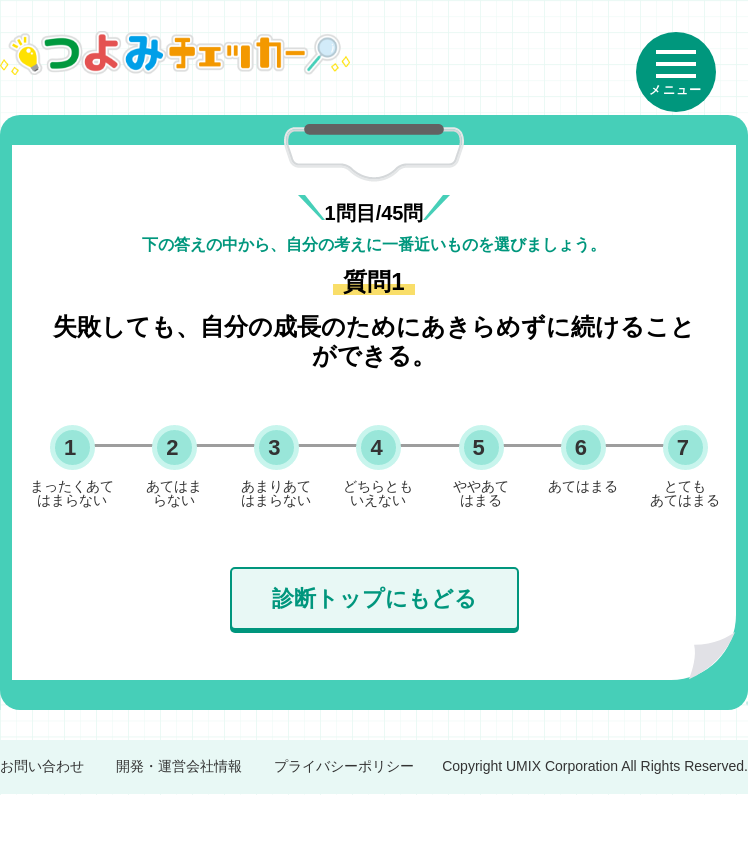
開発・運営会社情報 (179, 766)
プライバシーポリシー (344, 766)
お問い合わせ (42, 766)
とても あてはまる (685, 492)
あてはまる (583, 485)
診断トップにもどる (374, 598)
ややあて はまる (481, 492)
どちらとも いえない (378, 492)
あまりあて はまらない (276, 492)
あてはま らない (174, 492)
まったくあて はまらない (72, 492)
